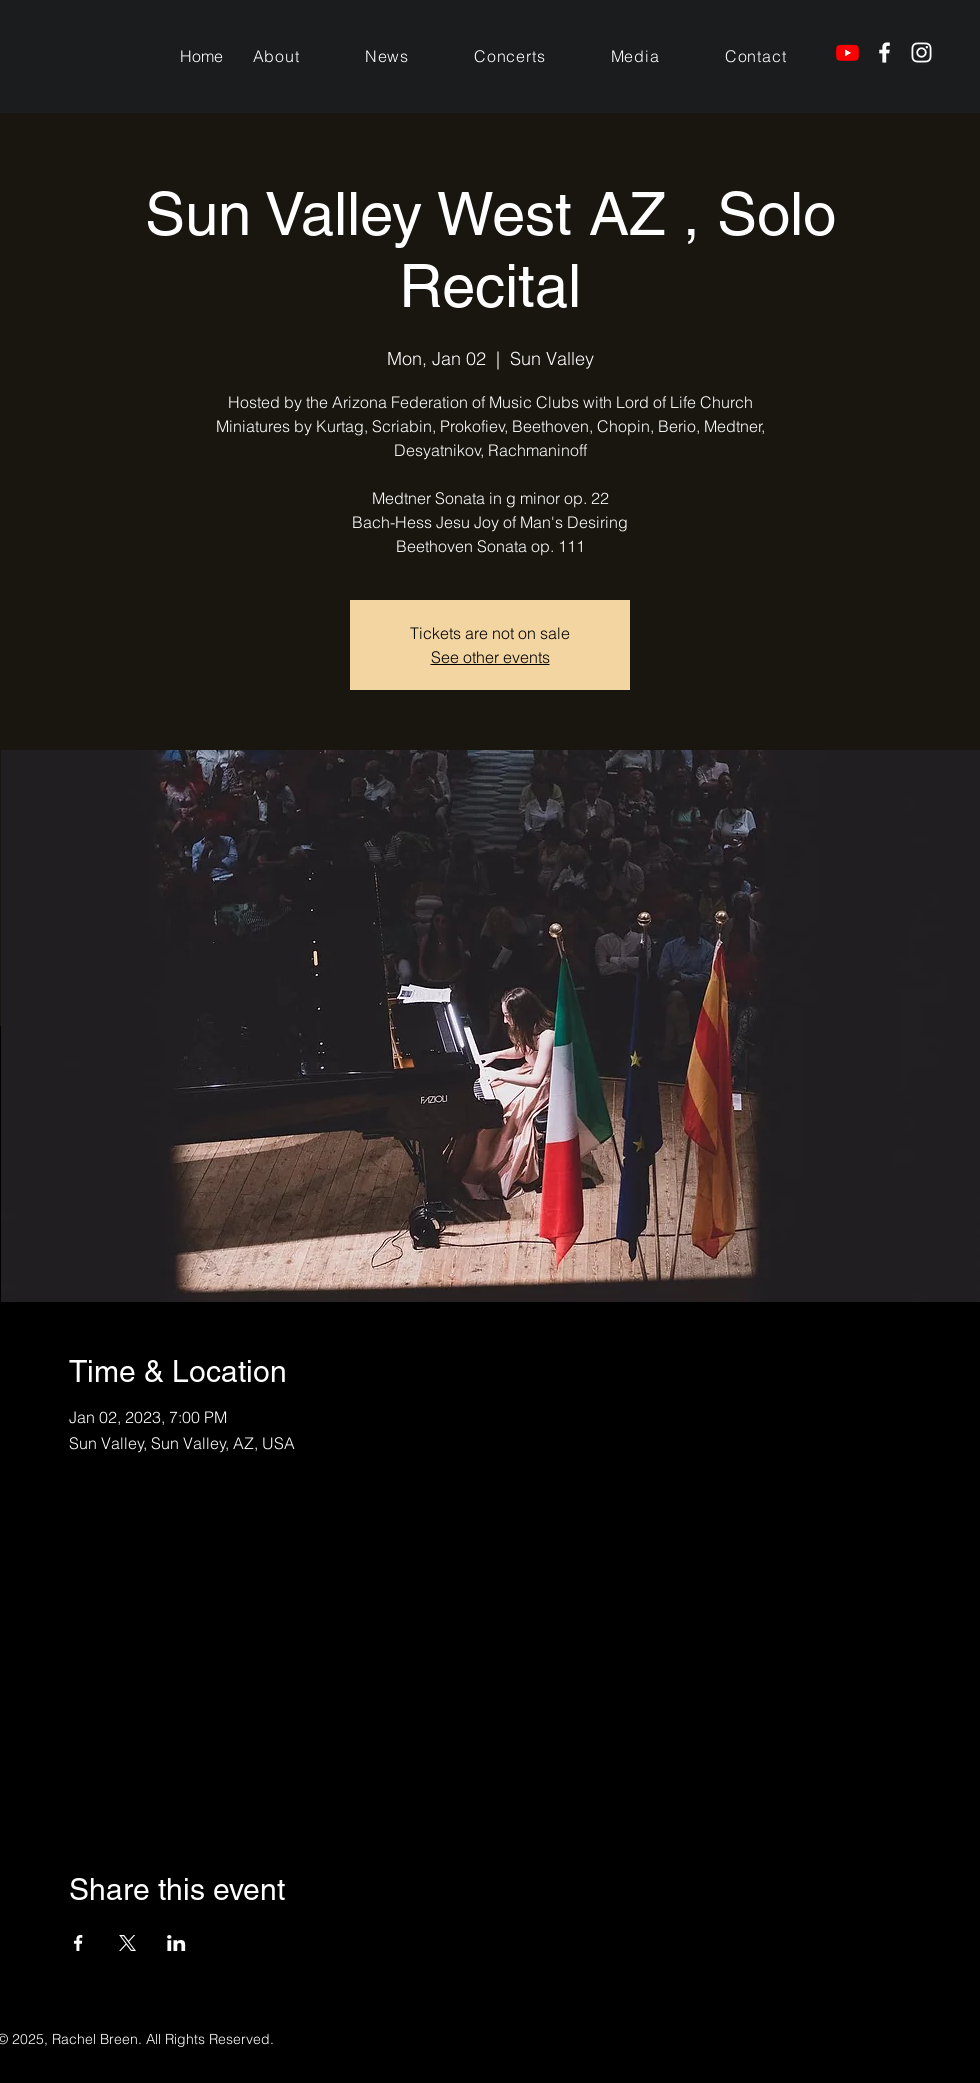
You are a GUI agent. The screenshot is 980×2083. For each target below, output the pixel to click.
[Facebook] (884, 52)
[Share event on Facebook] (78, 1943)
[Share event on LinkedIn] (176, 1943)
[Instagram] (921, 52)
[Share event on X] (127, 1943)
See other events (490, 657)
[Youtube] (847, 52)
